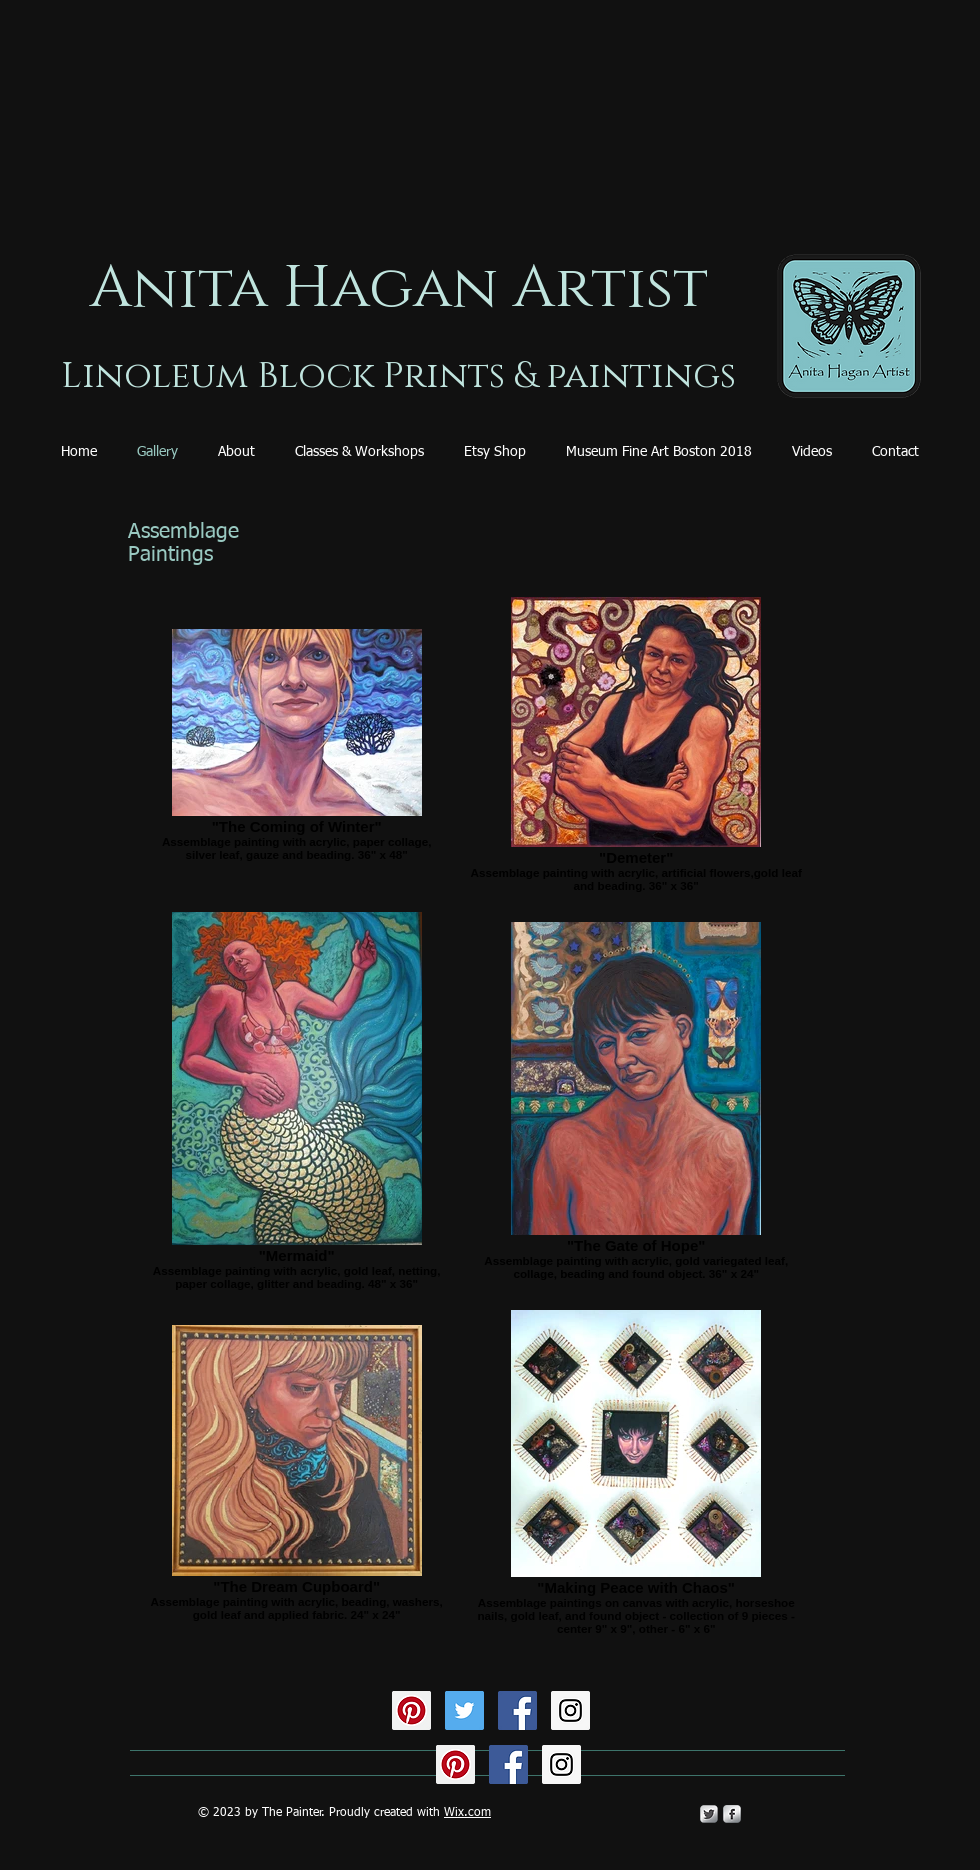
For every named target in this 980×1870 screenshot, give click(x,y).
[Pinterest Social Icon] (411, 1710)
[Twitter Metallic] (709, 1814)
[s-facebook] (732, 1814)
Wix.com (467, 1813)
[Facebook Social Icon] (517, 1710)
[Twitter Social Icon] (464, 1710)
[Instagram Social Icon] (570, 1710)
